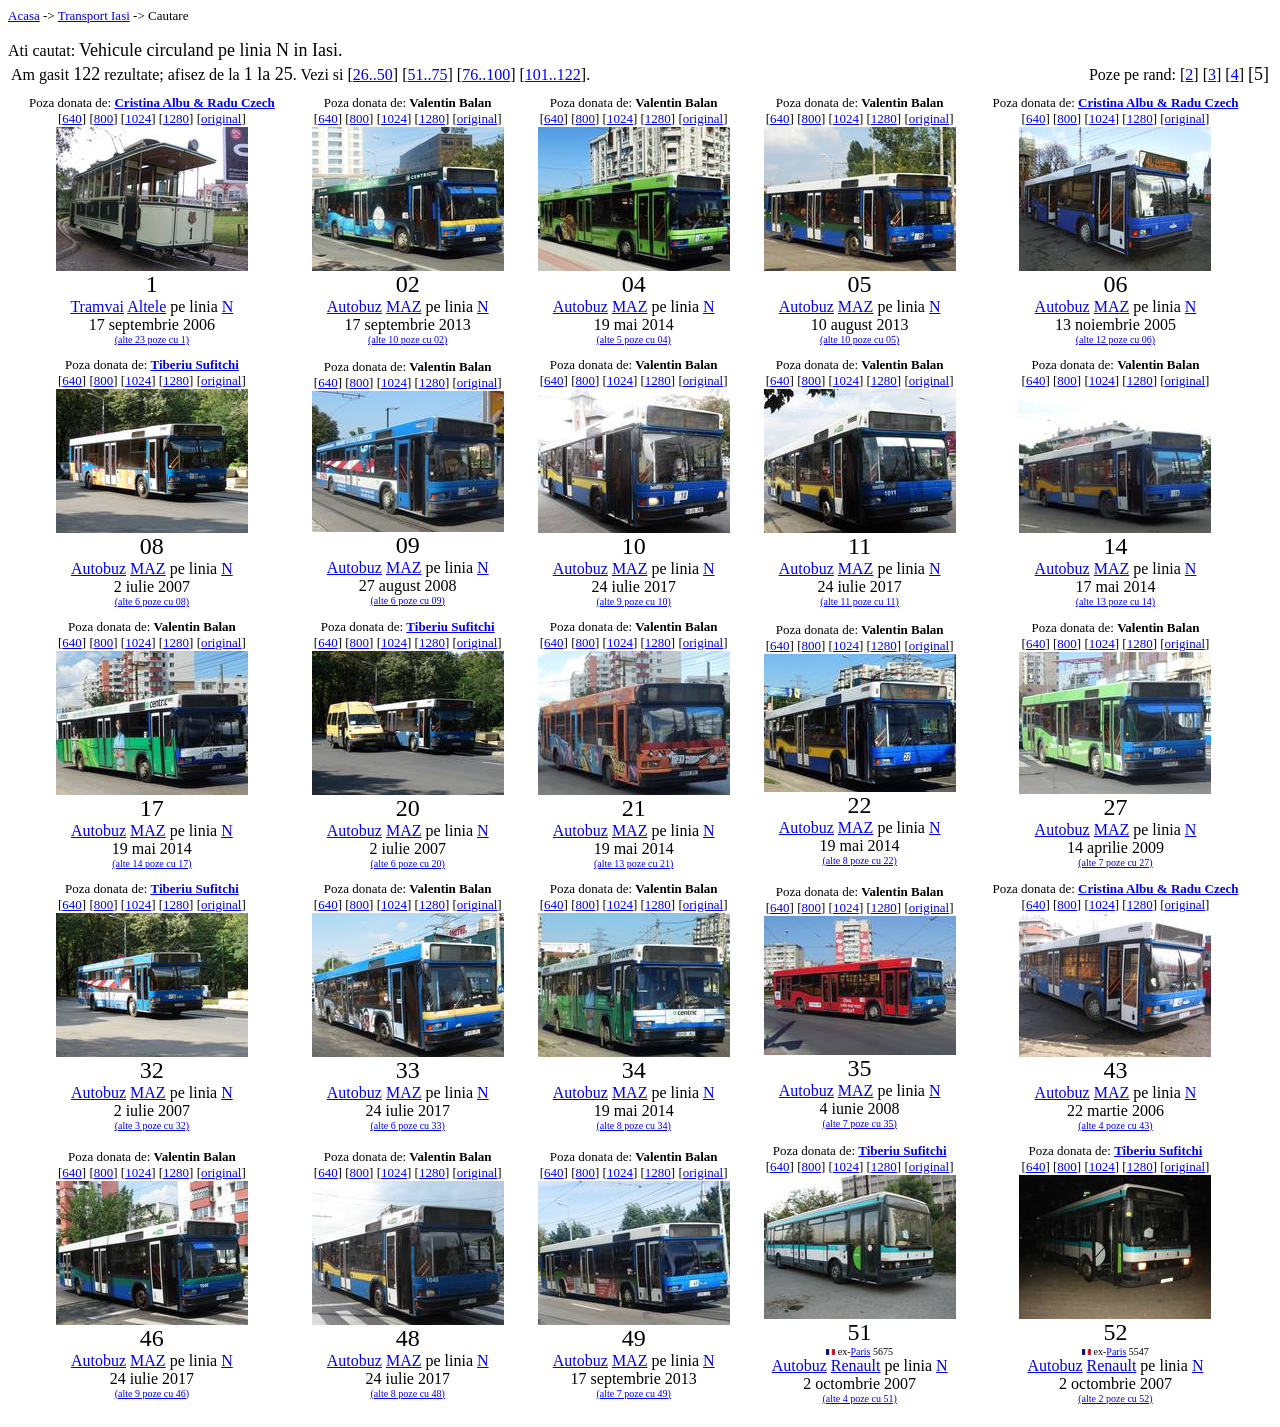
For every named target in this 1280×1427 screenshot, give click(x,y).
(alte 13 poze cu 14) (1115, 601)
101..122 (553, 74)
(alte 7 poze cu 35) (859, 1123)
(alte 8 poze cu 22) (859, 860)
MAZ (404, 306)
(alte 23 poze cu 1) (152, 339)
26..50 (373, 74)
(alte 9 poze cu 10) (633, 601)
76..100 (486, 74)
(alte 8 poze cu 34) (633, 1125)
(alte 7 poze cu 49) (633, 1393)
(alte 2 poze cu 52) (1115, 1398)
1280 (176, 118)
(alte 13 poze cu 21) (633, 863)
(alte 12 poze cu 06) (1115, 339)
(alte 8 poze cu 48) (408, 1393)
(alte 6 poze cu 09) (408, 600)
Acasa (24, 15)
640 (72, 118)
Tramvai (97, 306)
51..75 (427, 74)
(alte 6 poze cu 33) (408, 1125)
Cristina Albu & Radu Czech (194, 102)
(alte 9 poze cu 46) (152, 1393)
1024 (138, 118)
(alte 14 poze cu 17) (151, 863)
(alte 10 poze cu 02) (407, 339)
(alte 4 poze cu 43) (1115, 1125)
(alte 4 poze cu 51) (859, 1398)
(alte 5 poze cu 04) (633, 339)
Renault (856, 1365)
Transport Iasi (94, 15)
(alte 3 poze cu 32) (152, 1125)
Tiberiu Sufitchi (195, 364)
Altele (146, 306)
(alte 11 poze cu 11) (859, 601)
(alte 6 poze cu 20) (408, 863)
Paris (861, 1351)
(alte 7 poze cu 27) (1115, 862)
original (221, 118)
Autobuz (354, 306)
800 (104, 118)
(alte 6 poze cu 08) (152, 601)
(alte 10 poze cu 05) (859, 339)
